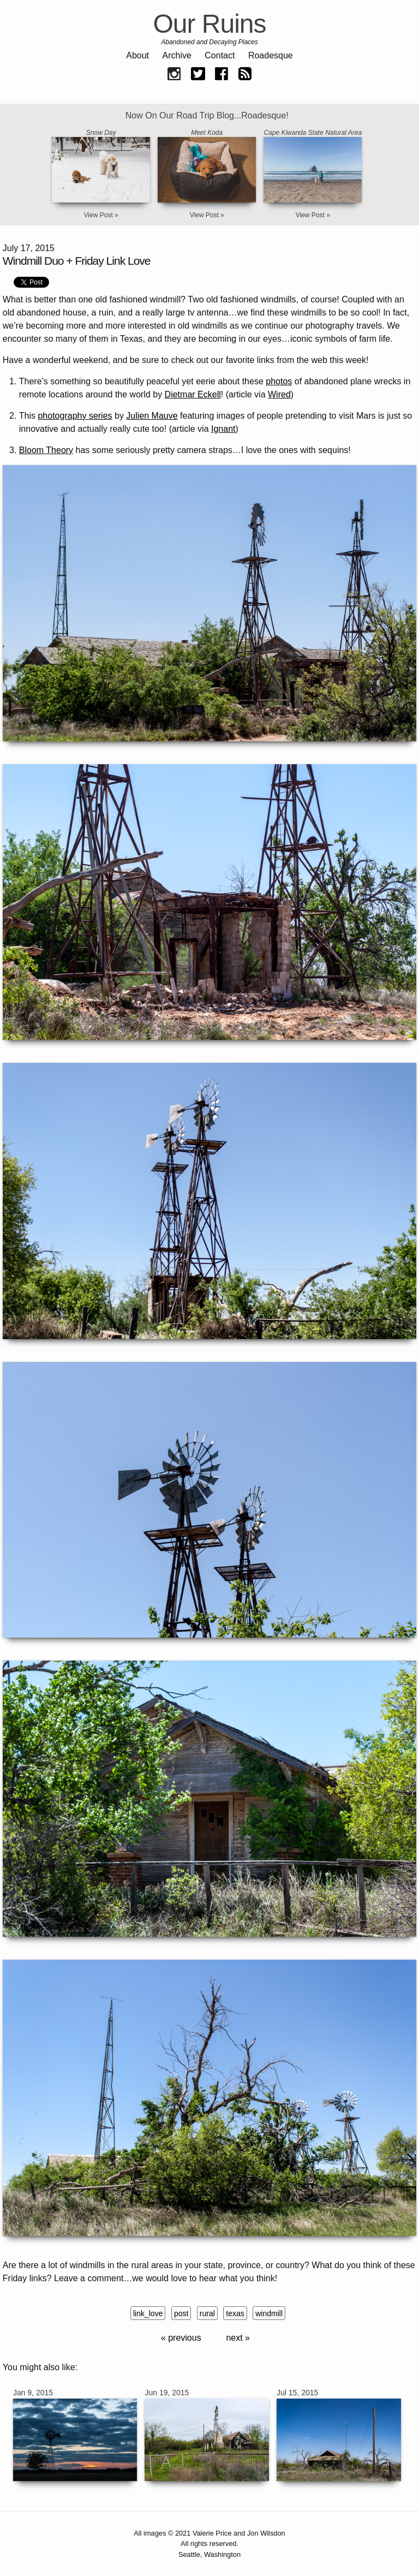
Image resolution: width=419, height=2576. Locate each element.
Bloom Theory (46, 450)
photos (279, 381)
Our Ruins (209, 23)
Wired (279, 394)
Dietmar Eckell (193, 394)
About (137, 55)
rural (207, 2313)
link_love (148, 2313)
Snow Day (101, 132)
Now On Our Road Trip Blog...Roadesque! (207, 115)
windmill (269, 2313)
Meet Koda (207, 132)
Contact (220, 55)
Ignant (223, 428)
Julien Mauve (151, 415)
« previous (181, 2337)
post (181, 2313)
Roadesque (270, 55)
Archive (177, 55)
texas (235, 2313)
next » (238, 2337)
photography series (75, 415)
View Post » (101, 215)
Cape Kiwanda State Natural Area (313, 132)
